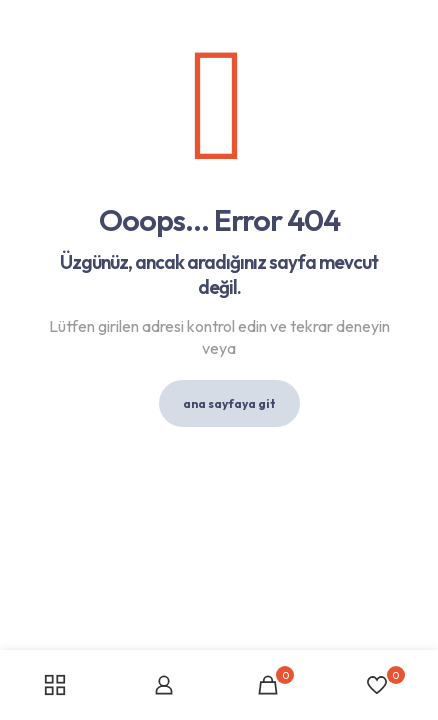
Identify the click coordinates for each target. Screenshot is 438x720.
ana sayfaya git (229, 403)
